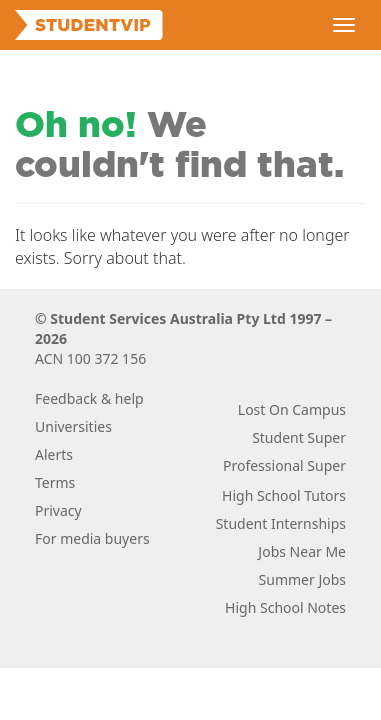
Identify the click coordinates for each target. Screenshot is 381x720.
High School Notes (285, 607)
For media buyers (92, 538)
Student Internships (281, 523)
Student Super (299, 437)
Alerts (54, 454)
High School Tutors (284, 495)
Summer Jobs (302, 579)
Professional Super (284, 465)
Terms (55, 482)
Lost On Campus (292, 409)
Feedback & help (89, 398)
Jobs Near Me (302, 551)
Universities (73, 426)
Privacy (58, 510)
